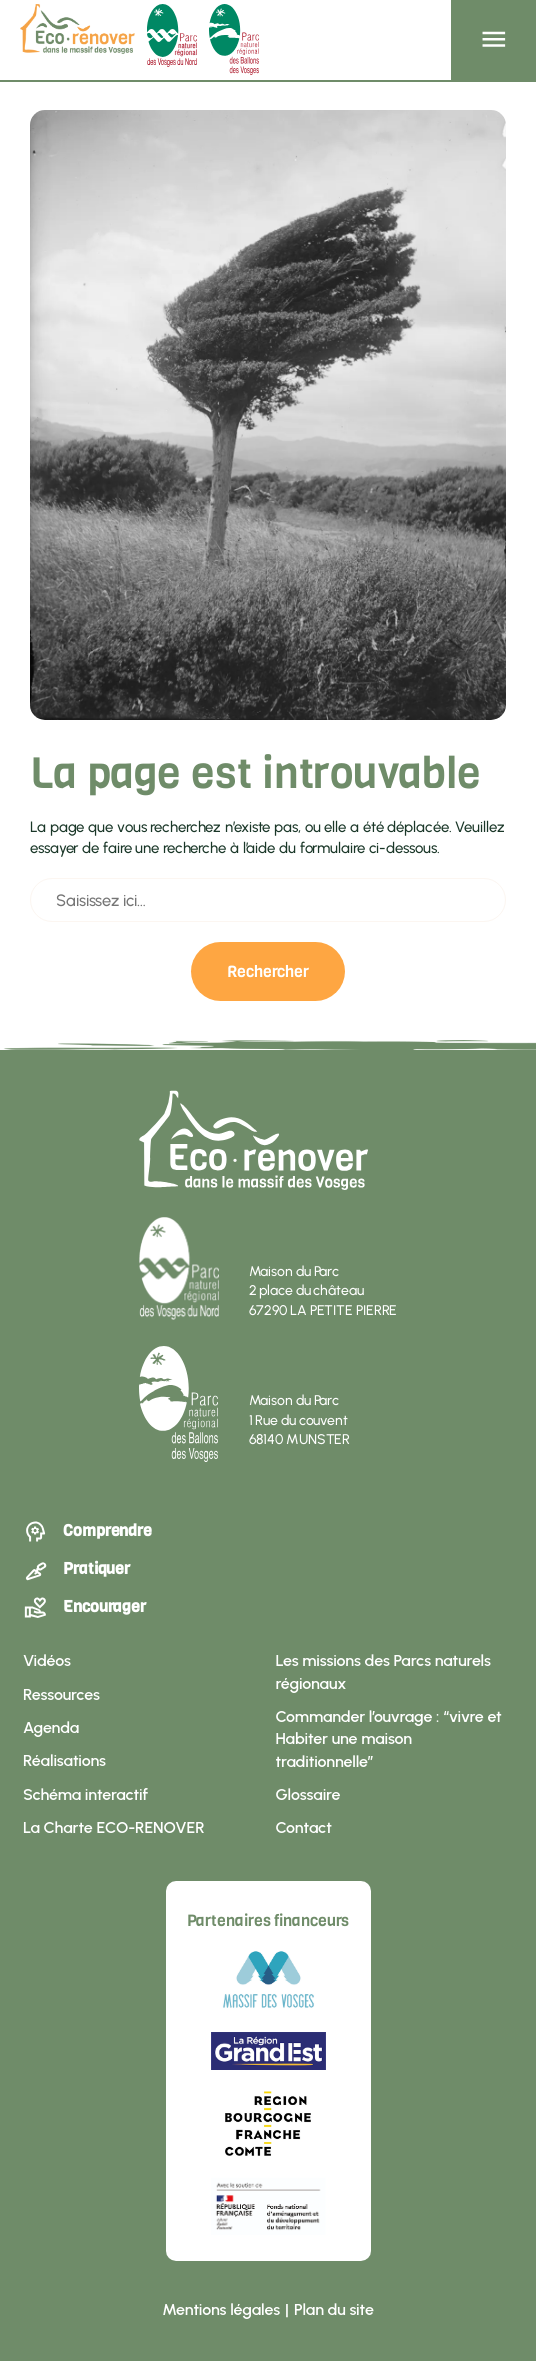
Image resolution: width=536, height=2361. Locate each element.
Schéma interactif (85, 1794)
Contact (304, 1827)
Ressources (61, 1694)
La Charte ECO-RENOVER (114, 1827)
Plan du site (334, 2309)
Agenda (51, 1727)
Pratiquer (76, 1569)
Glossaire (308, 1794)
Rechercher (268, 971)
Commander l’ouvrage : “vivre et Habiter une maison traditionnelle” (389, 1739)
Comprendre (87, 1531)
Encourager (84, 1607)
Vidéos (47, 1660)
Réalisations (64, 1760)
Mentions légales (221, 2309)
